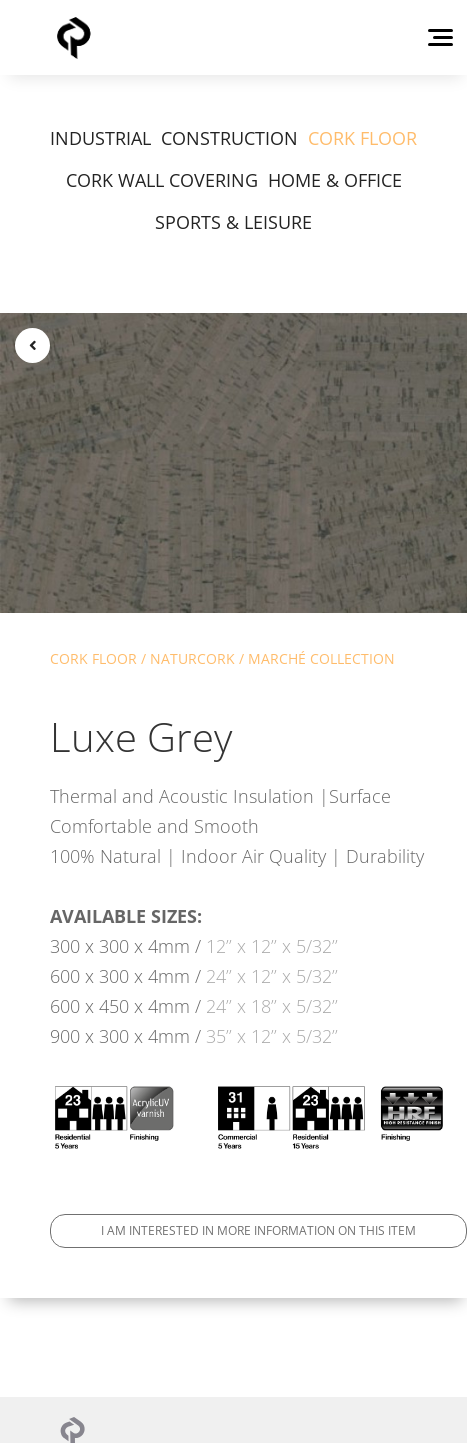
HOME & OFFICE (335, 180)
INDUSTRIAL (100, 138)
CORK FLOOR (362, 138)
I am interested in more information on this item (258, 1230)
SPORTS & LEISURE (233, 222)
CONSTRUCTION (229, 138)
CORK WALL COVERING (162, 180)
